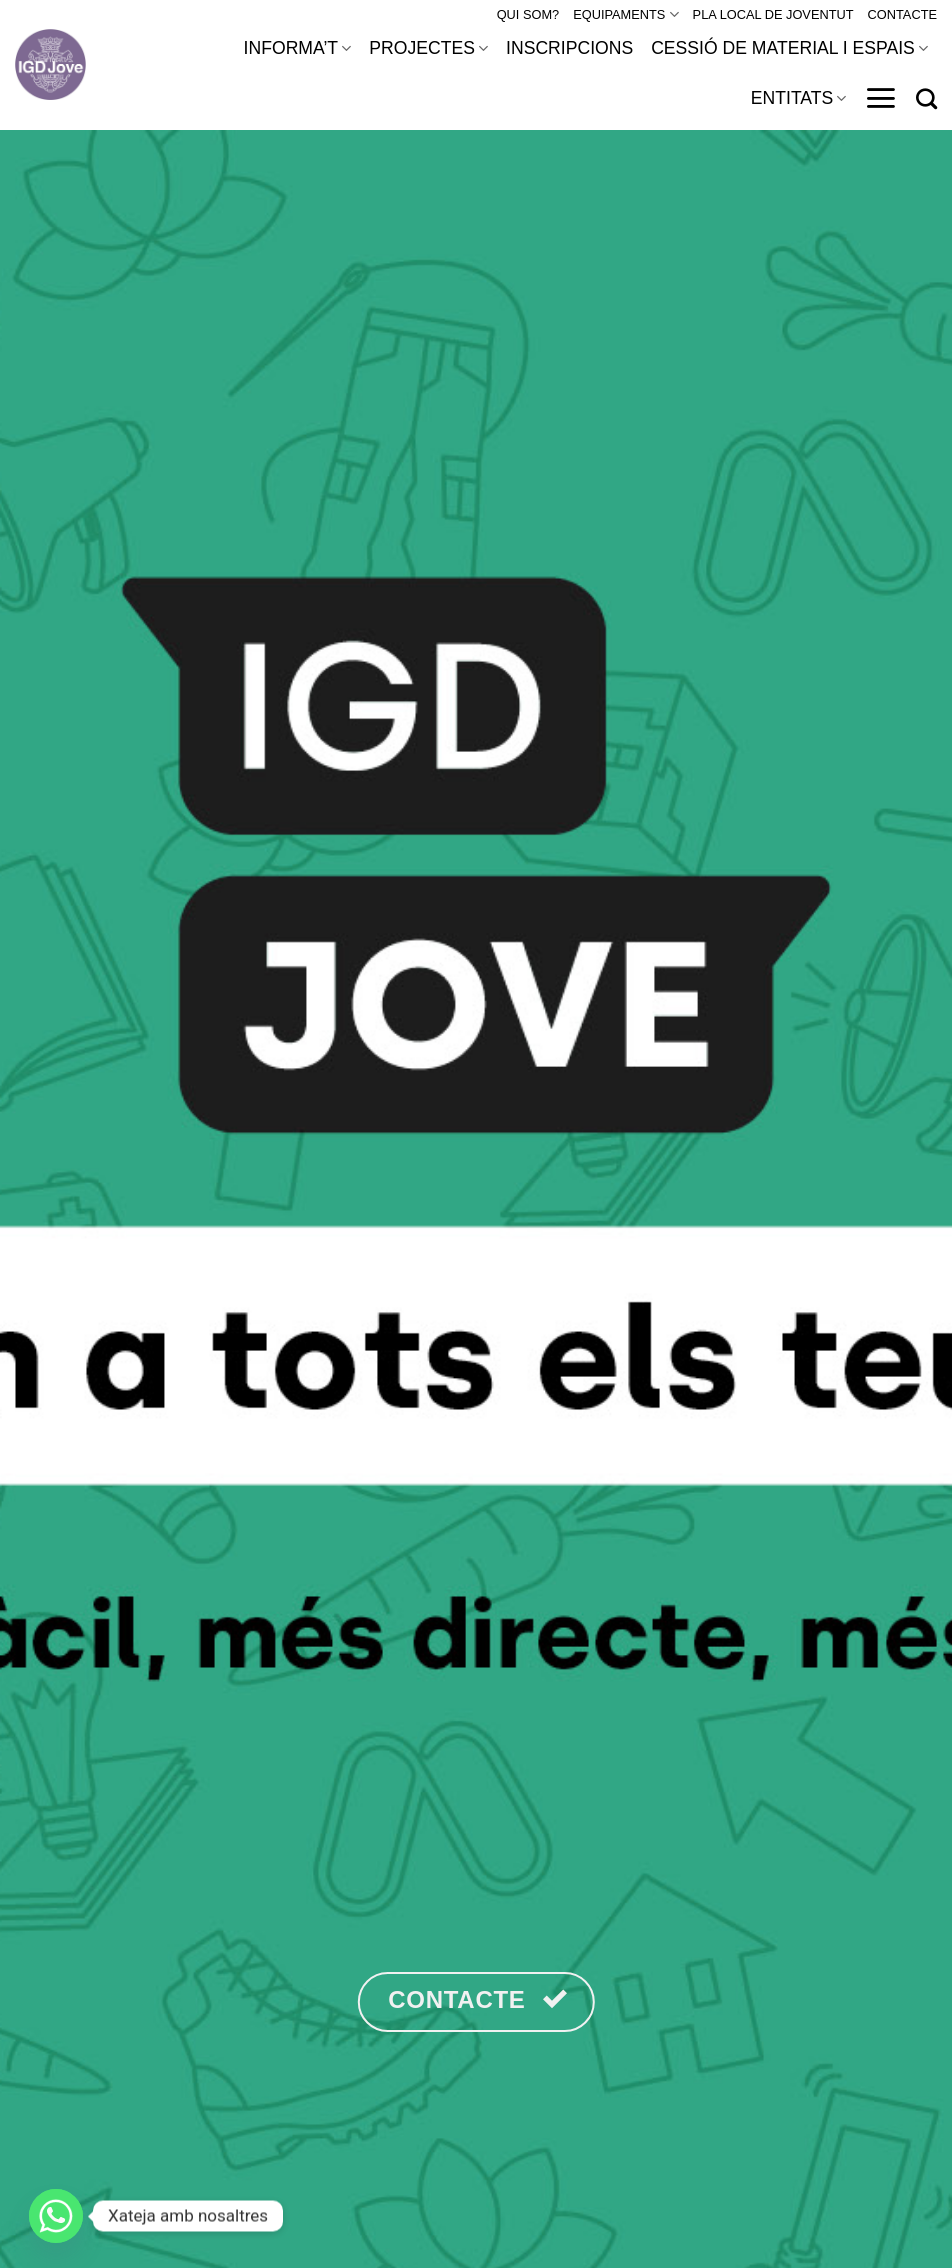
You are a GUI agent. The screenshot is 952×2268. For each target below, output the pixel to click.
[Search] (926, 98)
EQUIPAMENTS (625, 14)
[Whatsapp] (56, 2216)
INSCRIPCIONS (569, 48)
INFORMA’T (298, 48)
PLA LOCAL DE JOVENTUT (773, 14)
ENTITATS (799, 98)
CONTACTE (902, 14)
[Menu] (880, 98)
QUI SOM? (528, 14)
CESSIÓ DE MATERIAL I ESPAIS (789, 48)
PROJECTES (428, 48)
